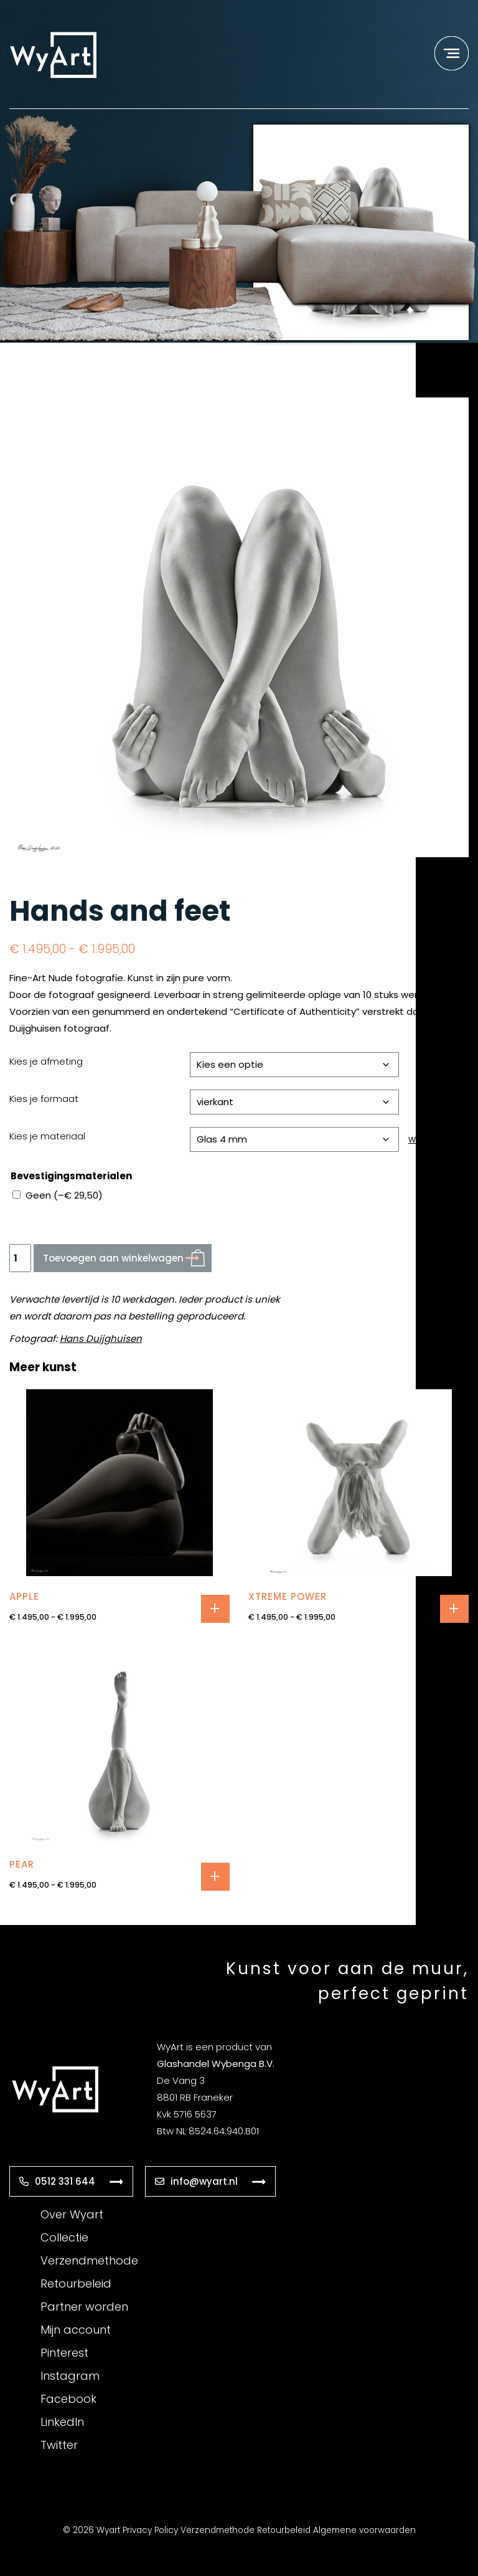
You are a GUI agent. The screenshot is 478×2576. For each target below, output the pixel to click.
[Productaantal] (20, 1258)
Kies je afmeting (46, 1061)
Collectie (64, 2237)
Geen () (64, 1195)
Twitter (59, 2445)
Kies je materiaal (47, 1136)
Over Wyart (71, 2214)
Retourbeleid (75, 2283)
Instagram (70, 2376)
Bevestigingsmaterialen (71, 1175)
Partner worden (84, 2306)
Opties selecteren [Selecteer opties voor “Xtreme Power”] (454, 1609)
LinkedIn (62, 2422)
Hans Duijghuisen (101, 1338)
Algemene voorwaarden (364, 2530)
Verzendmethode (89, 2260)
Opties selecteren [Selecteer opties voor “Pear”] (215, 1877)
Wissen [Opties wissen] (422, 1139)
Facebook (68, 2399)
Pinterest (64, 2352)
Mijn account (75, 2329)
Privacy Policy (150, 2530)
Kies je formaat (43, 1098)
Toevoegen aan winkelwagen (113, 1258)
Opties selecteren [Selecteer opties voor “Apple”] (215, 1609)
